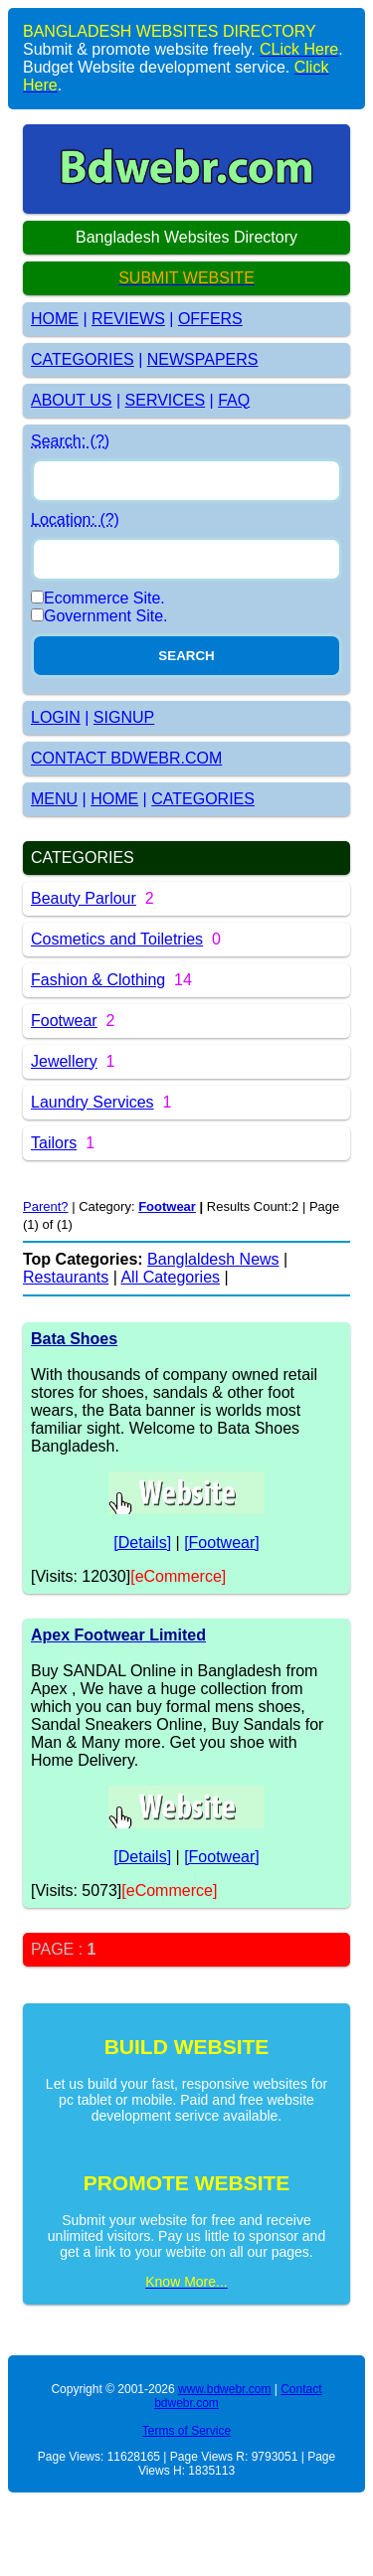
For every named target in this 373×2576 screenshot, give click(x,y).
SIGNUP (123, 717)
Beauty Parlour (83, 898)
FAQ (234, 400)
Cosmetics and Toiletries (117, 939)
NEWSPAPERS (203, 359)
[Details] (142, 1542)
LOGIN (56, 717)
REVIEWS (128, 318)
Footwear (64, 1020)
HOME (55, 318)
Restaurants (65, 1277)
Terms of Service (186, 2431)
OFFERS (210, 318)
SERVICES (165, 400)
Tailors (54, 1142)
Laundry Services (92, 1102)
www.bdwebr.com (224, 2389)
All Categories (170, 1277)
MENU (54, 798)
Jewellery (64, 1061)
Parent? (46, 1206)
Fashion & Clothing (98, 979)
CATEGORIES (82, 359)
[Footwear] (222, 1542)
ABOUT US (71, 400)
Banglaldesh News (213, 1259)
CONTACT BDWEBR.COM (126, 758)
